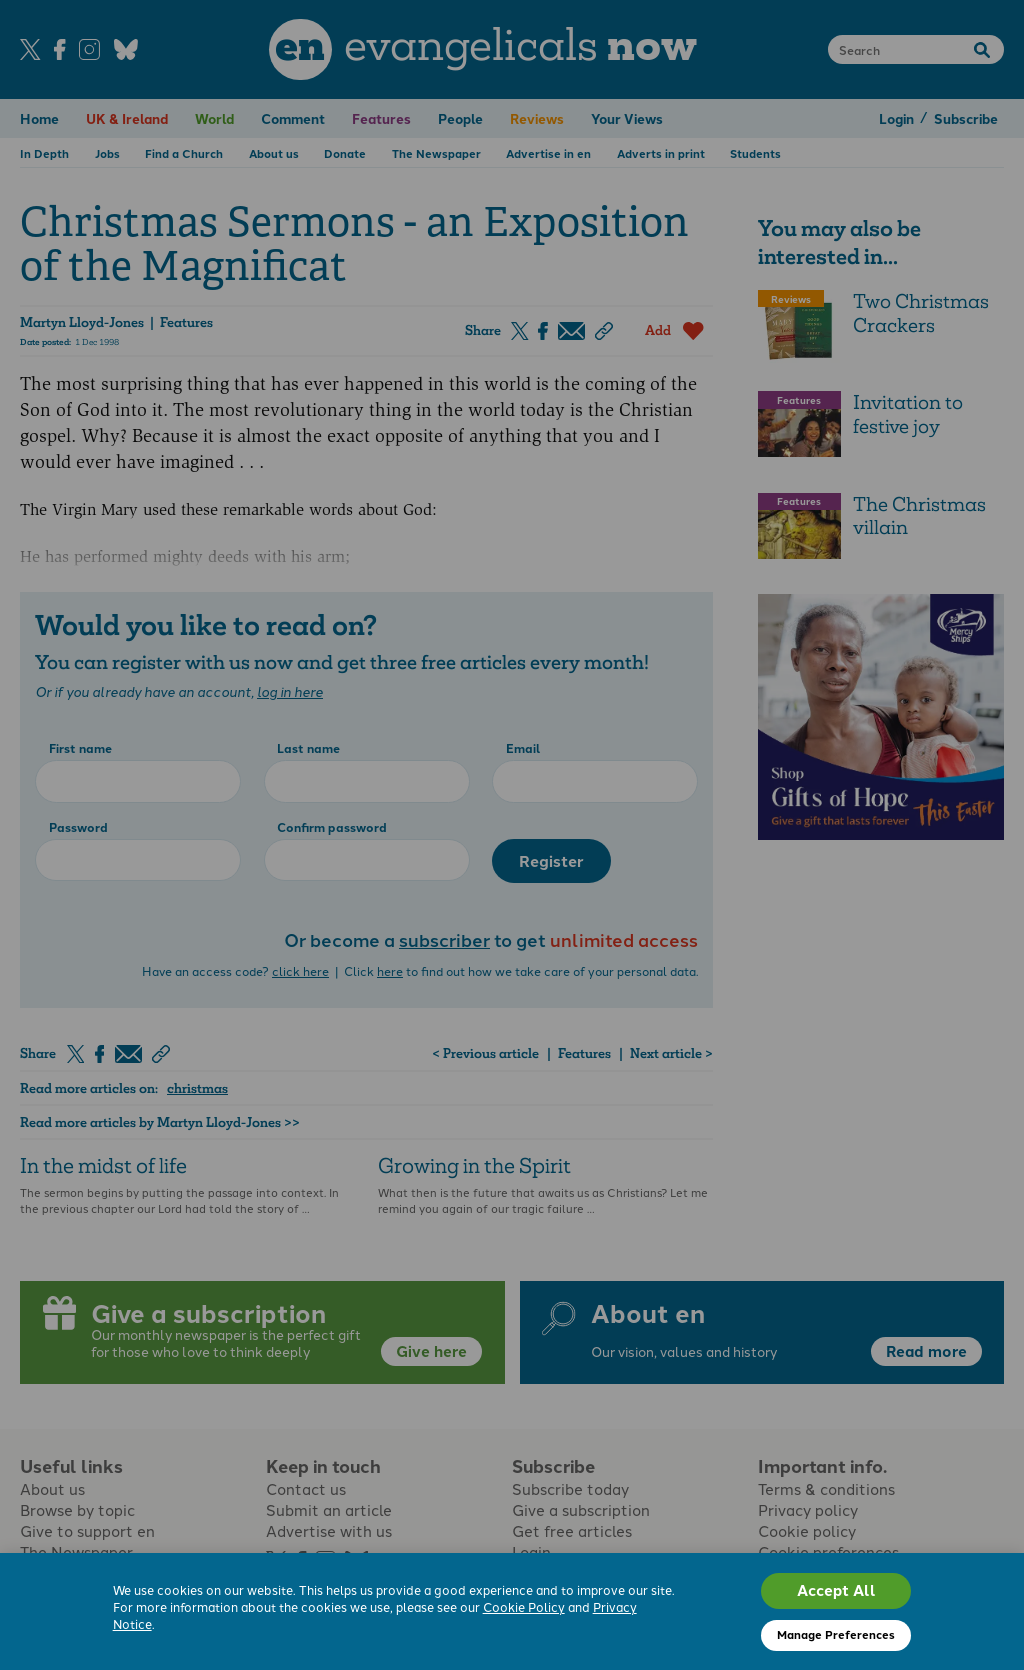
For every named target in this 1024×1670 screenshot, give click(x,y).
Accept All (836, 1590)
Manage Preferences (836, 1634)
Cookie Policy (524, 1607)
